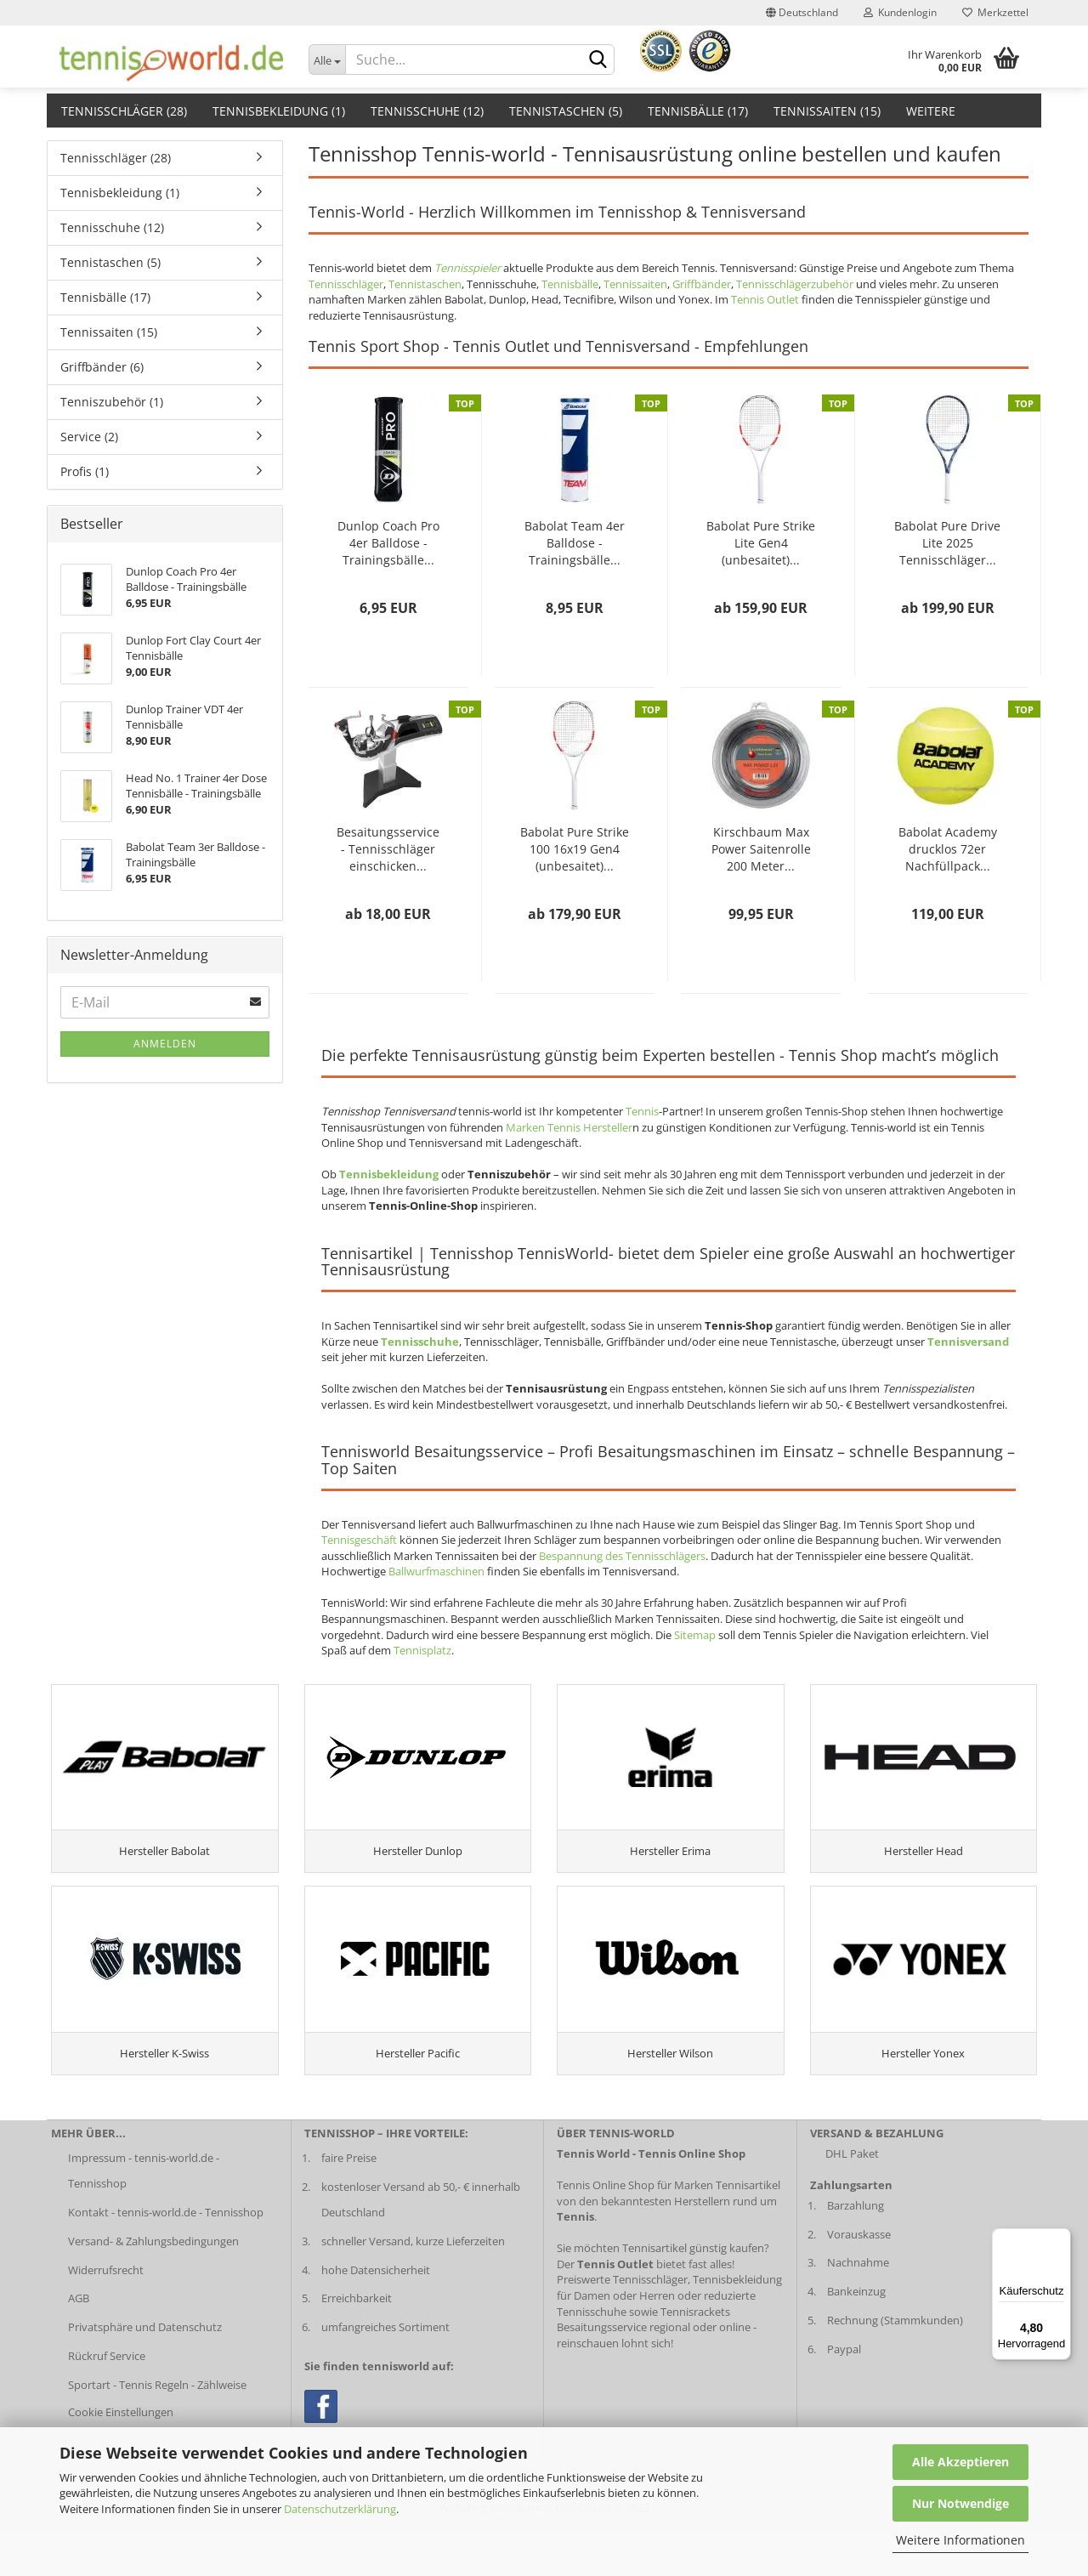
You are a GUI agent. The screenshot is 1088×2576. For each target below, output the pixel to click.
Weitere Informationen (960, 2540)
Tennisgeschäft (359, 1539)
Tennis (642, 1111)
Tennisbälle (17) (698, 111)
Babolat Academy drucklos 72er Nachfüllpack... (947, 849)
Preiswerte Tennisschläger (622, 2327)
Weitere (930, 111)
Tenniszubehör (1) (111, 402)
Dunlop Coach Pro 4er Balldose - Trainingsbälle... (388, 543)
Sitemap (695, 1635)
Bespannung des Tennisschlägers (622, 1555)
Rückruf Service (106, 2402)
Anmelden (164, 1043)
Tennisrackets (695, 2358)
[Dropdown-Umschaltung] (327, 59)
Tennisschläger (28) (124, 111)
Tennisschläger (346, 284)
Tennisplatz (422, 1650)
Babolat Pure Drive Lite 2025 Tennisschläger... (947, 543)
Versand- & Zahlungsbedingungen (153, 2287)
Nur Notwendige (960, 2503)
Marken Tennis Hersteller (569, 1127)
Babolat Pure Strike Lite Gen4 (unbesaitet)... (760, 543)
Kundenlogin (900, 12)
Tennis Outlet (765, 299)
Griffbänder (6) (102, 367)
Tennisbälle (569, 284)
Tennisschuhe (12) (427, 111)
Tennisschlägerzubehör (794, 284)
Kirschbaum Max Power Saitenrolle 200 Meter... (761, 849)
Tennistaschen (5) (565, 111)
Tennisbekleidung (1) (278, 111)
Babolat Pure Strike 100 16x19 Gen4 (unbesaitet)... (574, 849)
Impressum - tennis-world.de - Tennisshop (143, 2217)
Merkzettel (995, 12)
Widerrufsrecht (106, 2316)
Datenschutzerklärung (340, 2508)
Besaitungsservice (602, 2373)
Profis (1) (84, 471)
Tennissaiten (635, 284)
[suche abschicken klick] (598, 60)
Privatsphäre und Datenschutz (145, 2373)
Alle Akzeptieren (960, 2462)
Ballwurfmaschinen (436, 1571)
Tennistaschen (425, 284)
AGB (78, 2345)
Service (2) (89, 436)
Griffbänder (701, 284)
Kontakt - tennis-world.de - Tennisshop (166, 2259)
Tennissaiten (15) (827, 111)
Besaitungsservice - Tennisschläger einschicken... (388, 849)
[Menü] (1061, 2238)
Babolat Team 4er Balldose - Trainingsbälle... (574, 543)
